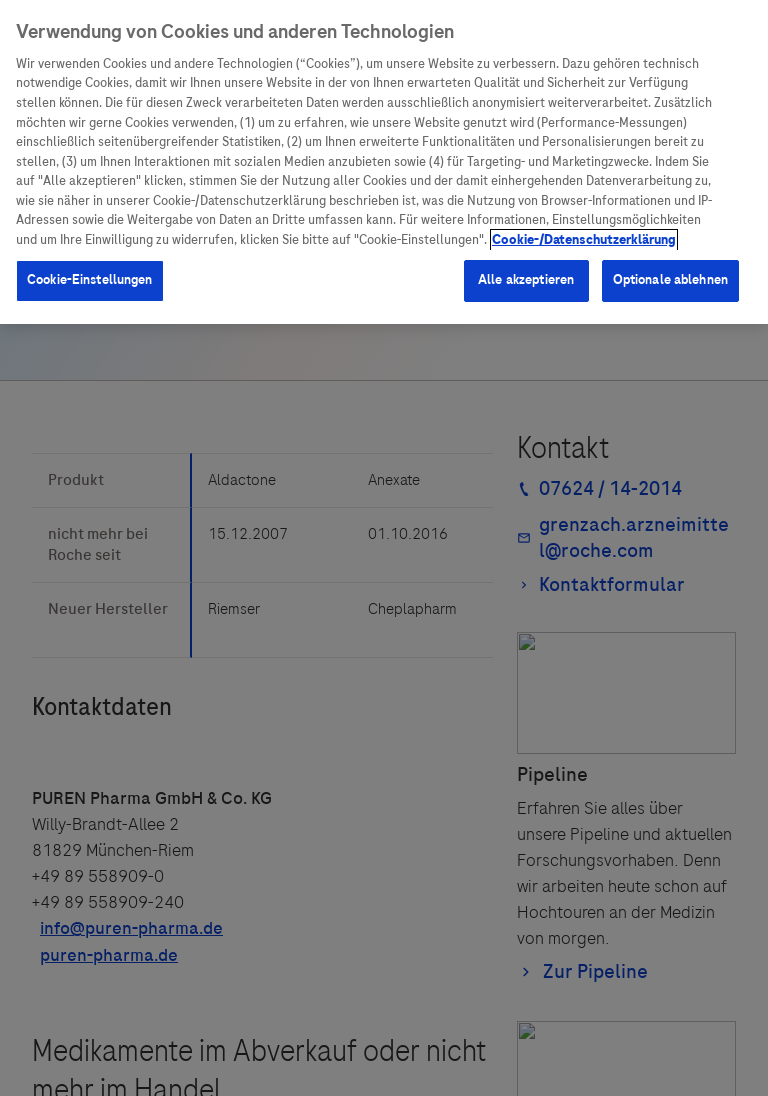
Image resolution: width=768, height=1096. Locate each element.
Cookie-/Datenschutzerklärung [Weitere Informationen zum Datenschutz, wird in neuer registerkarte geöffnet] (584, 240)
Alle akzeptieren (526, 280)
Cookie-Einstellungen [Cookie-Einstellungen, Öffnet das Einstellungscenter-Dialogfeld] (90, 280)
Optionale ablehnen (670, 280)
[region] (384, 162)
